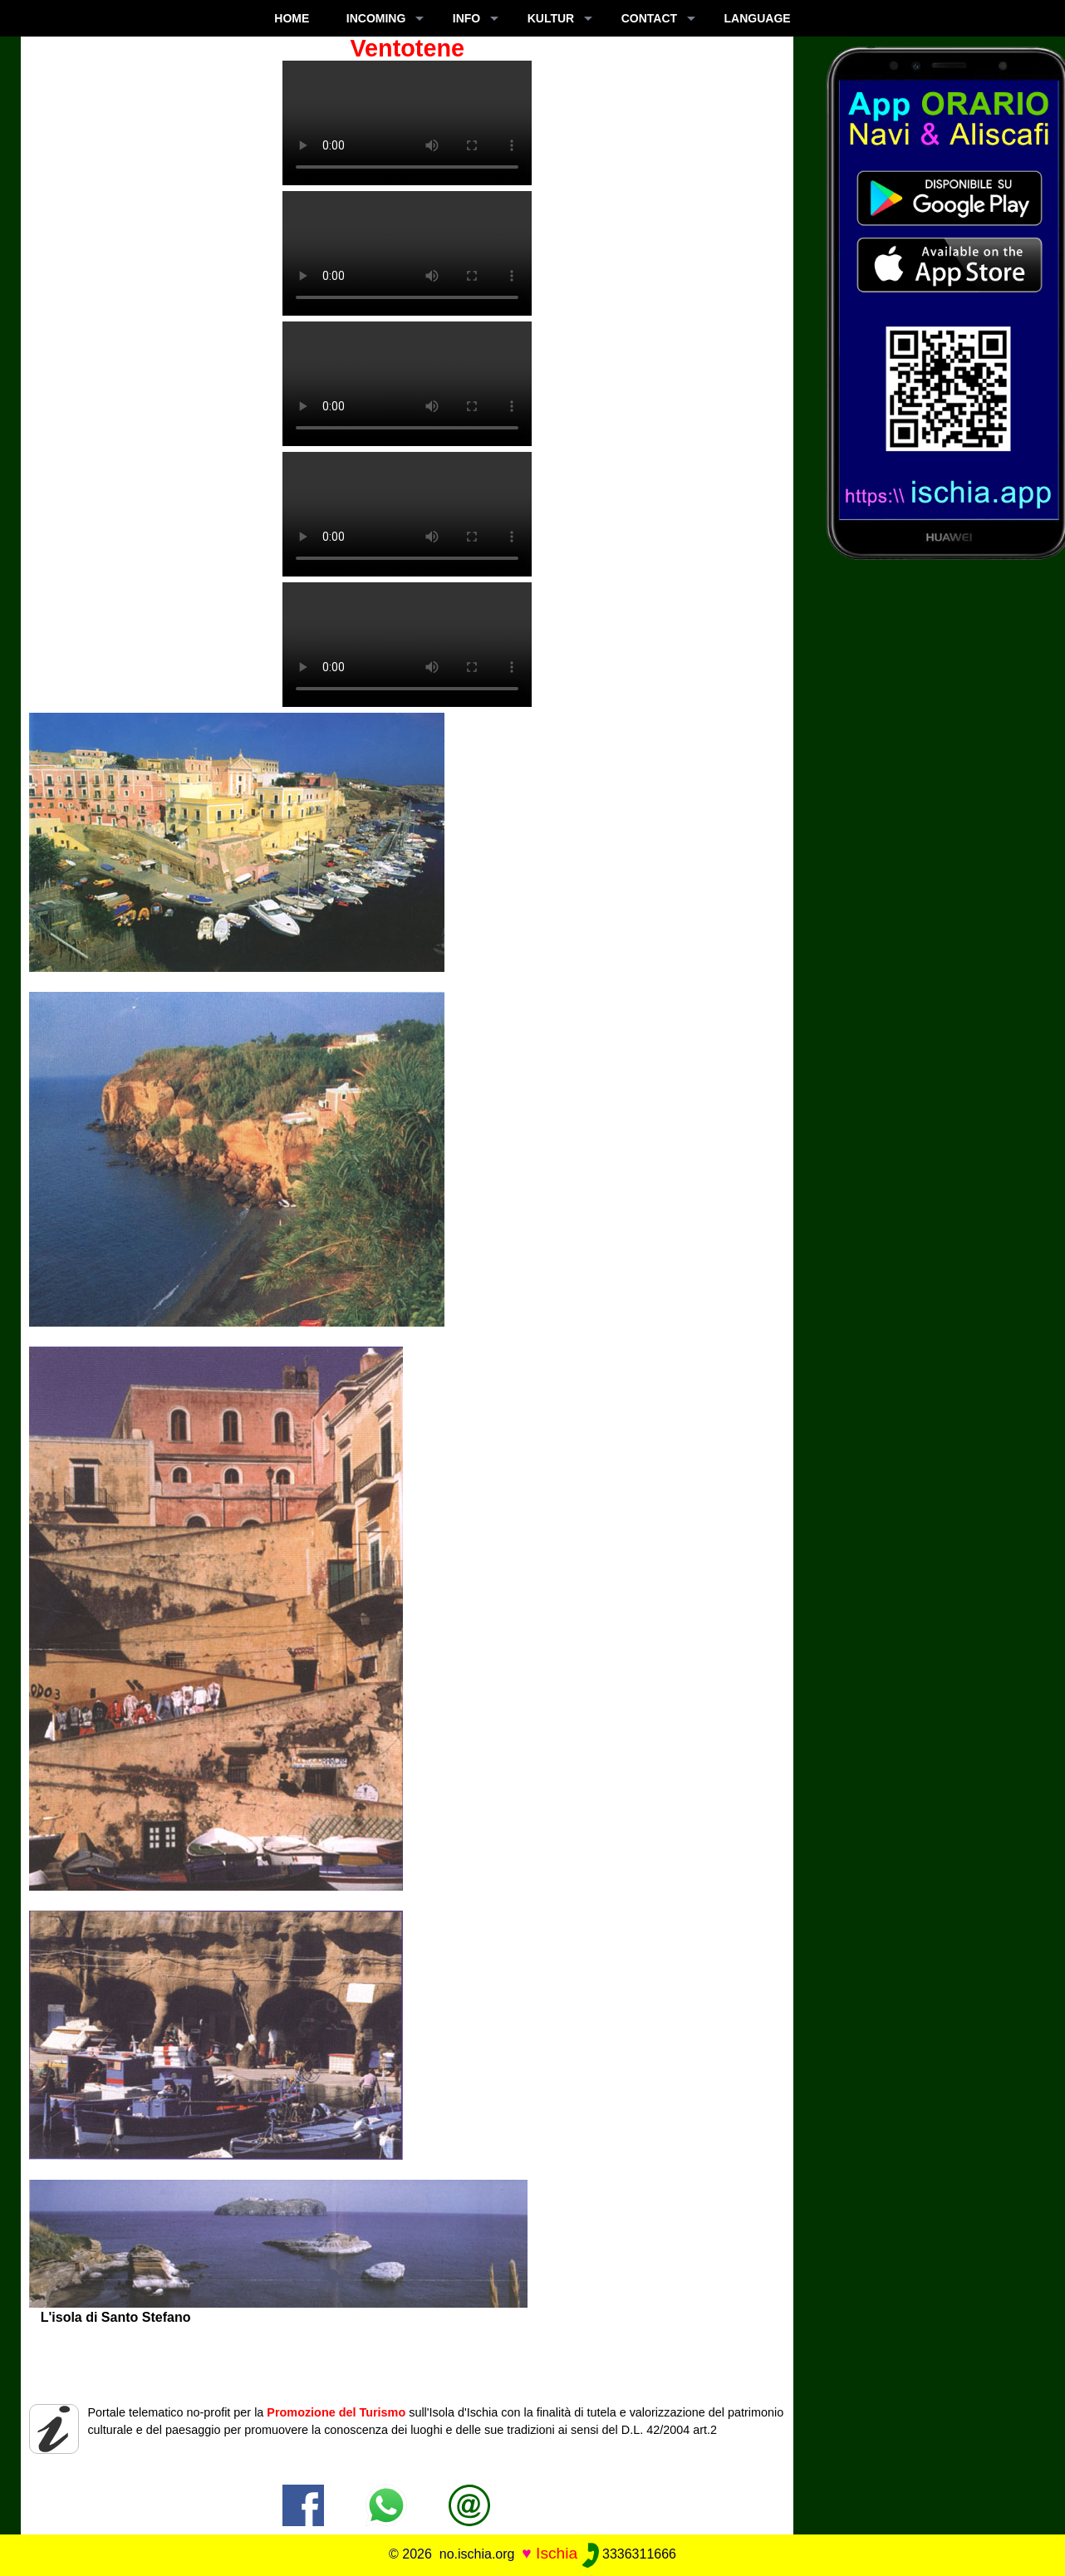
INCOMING (376, 18)
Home (291, 18)
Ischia (556, 2553)
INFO (466, 18)
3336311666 (629, 2554)
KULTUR (551, 18)
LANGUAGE (757, 18)
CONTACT (649, 18)
